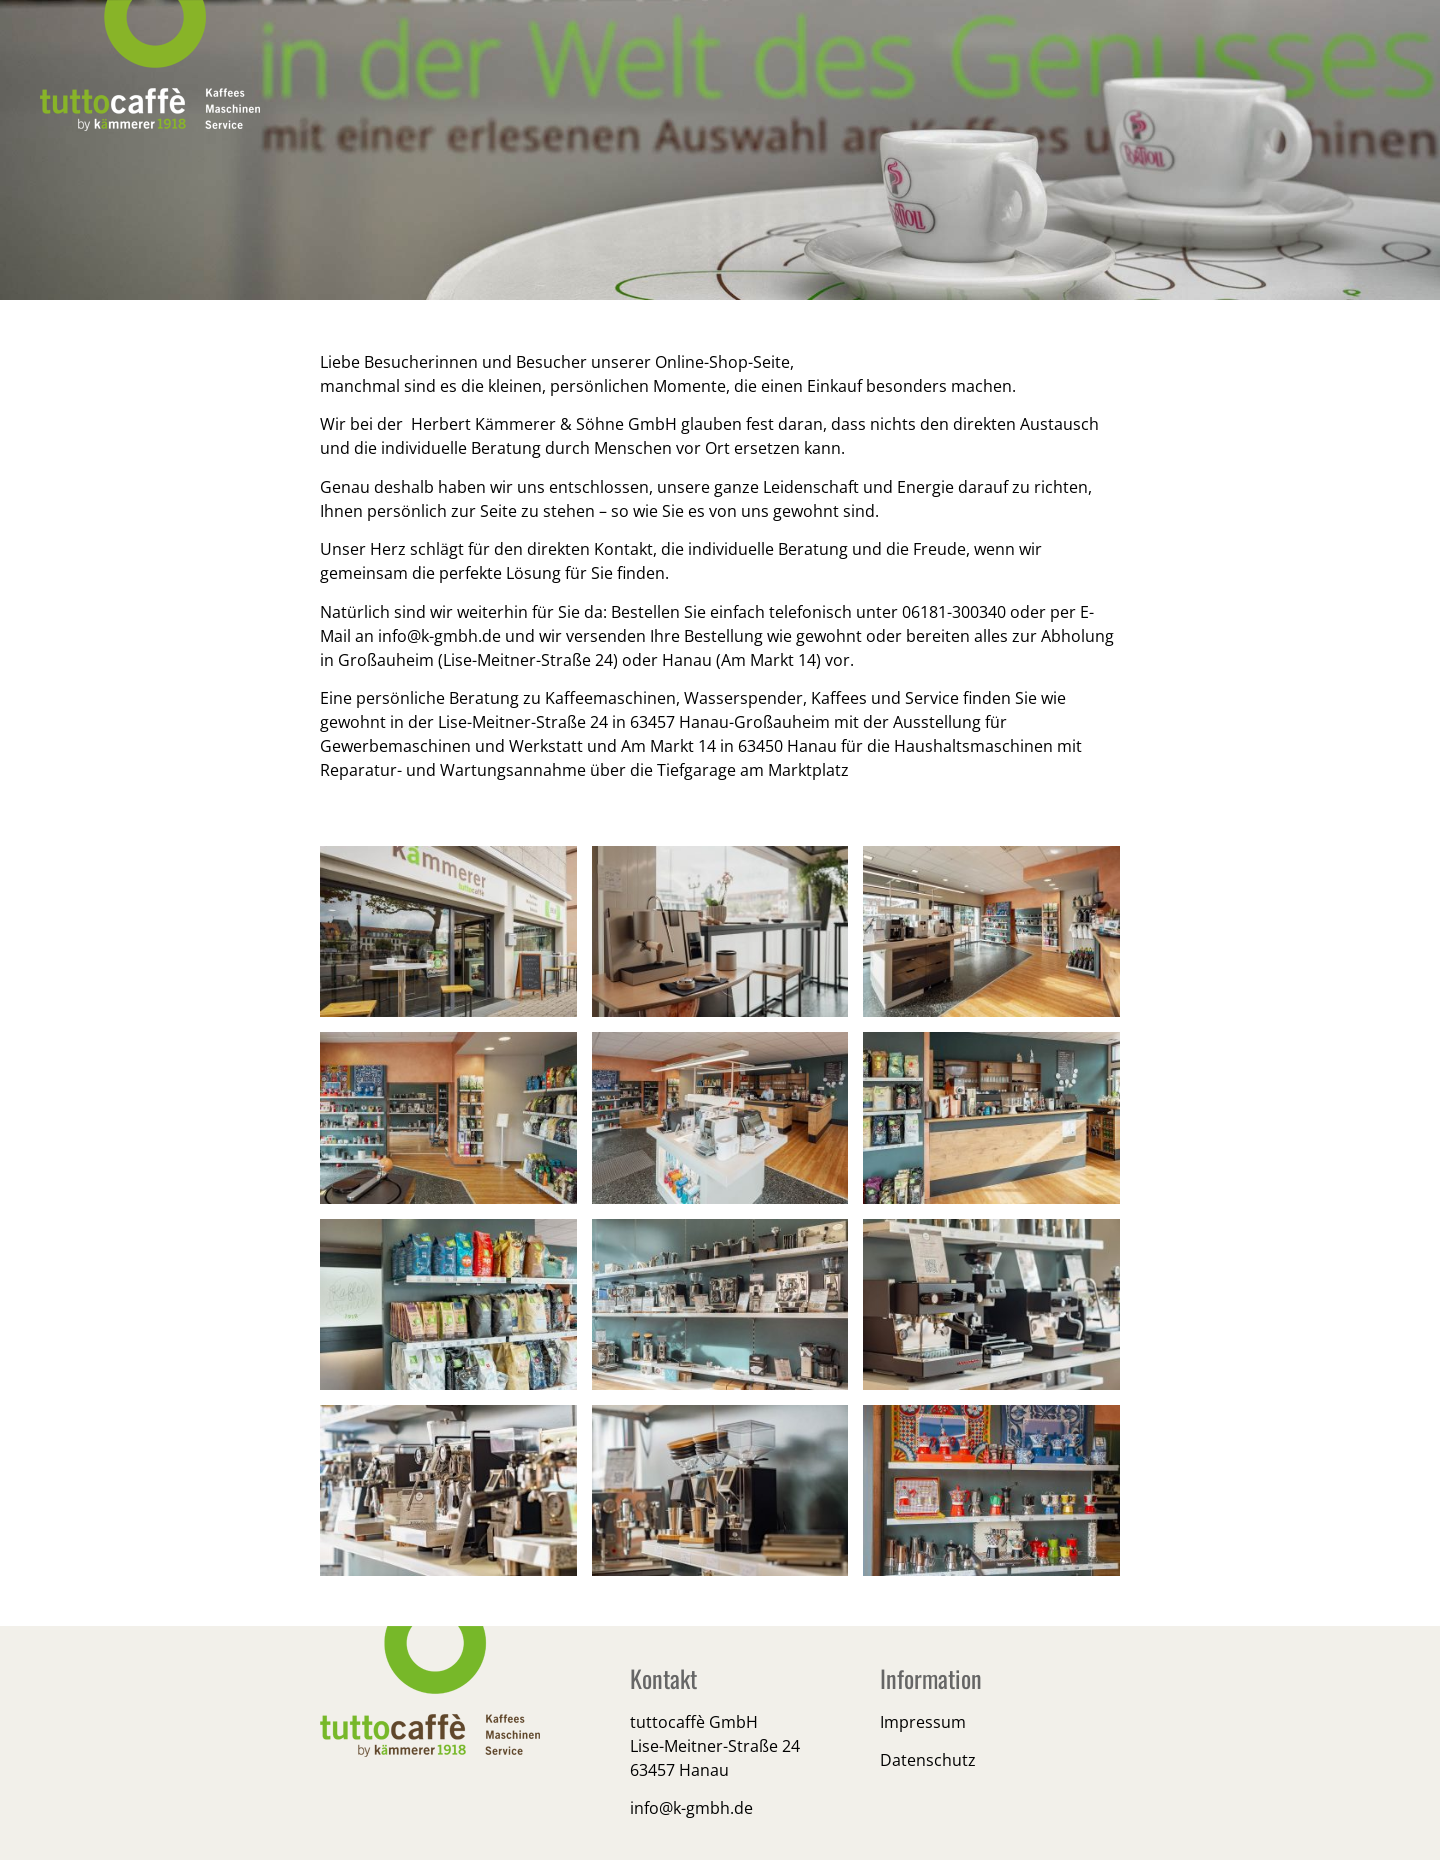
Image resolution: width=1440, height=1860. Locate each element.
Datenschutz (928, 1760)
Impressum (923, 1722)
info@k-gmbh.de (439, 636)
